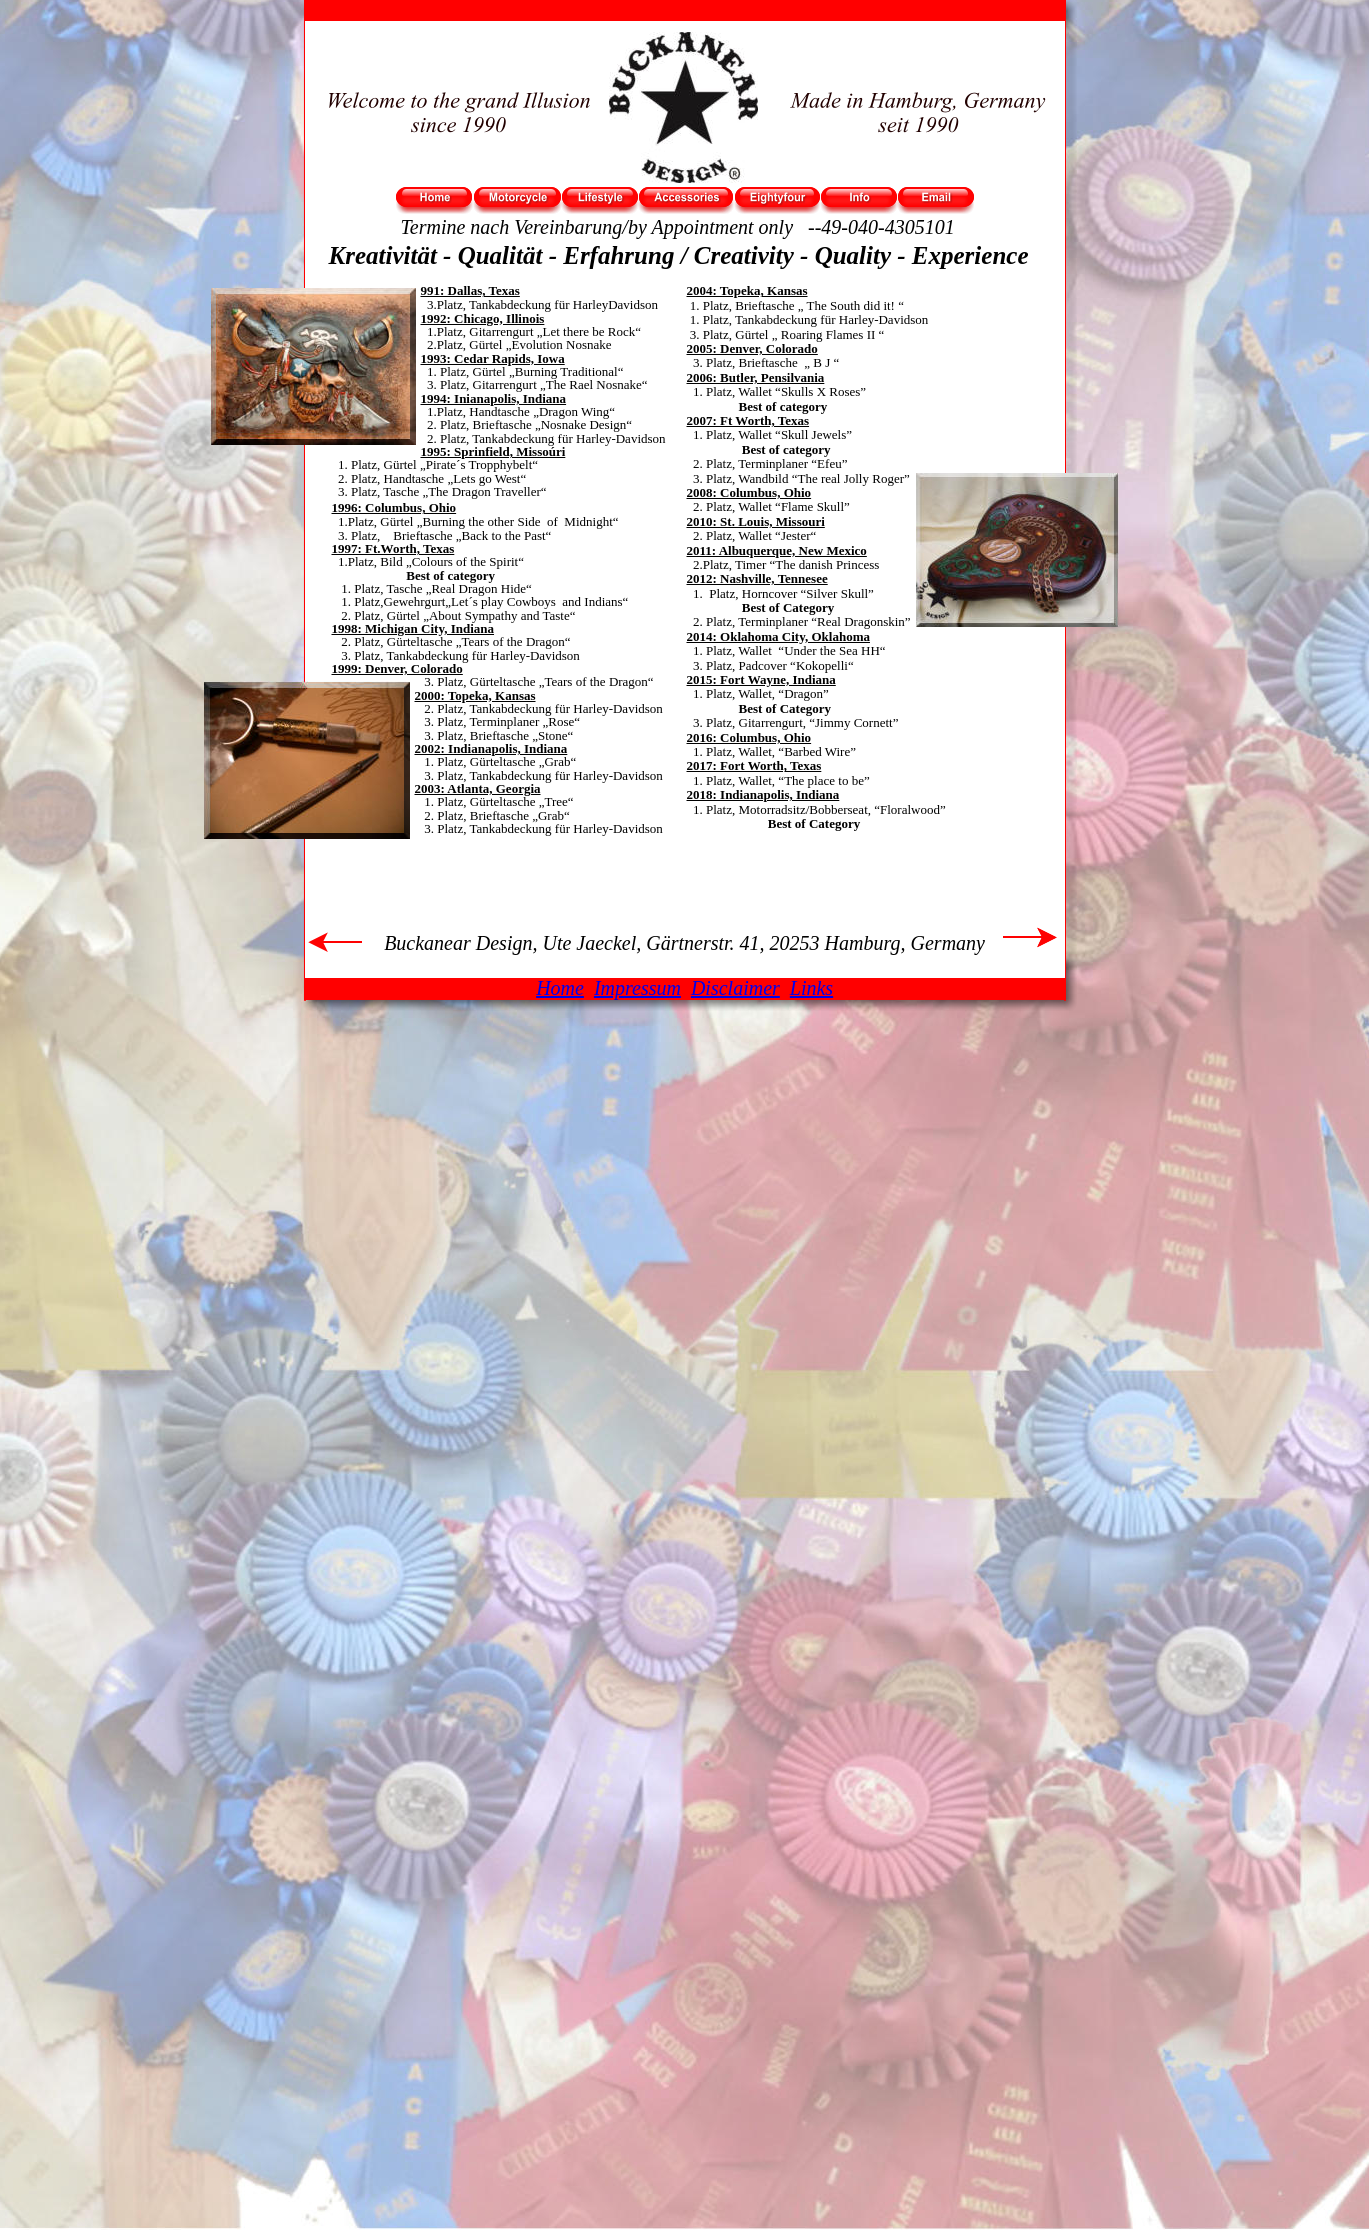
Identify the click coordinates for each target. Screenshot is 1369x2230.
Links (811, 988)
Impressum (637, 988)
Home (560, 988)
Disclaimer (735, 988)
